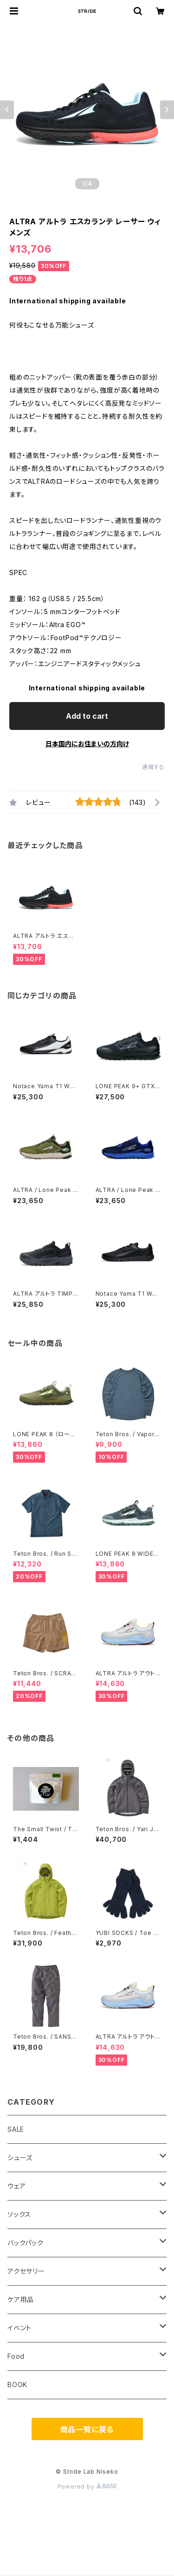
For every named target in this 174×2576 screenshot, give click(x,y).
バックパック (25, 2243)
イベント (19, 2328)
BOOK (17, 2385)
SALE (15, 2129)
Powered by (87, 2486)
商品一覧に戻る (87, 2429)
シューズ (19, 2157)
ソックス (19, 2214)
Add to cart (87, 716)
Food (16, 2356)
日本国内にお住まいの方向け (87, 744)
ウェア (16, 2186)
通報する (153, 766)
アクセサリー (26, 2271)
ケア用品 (20, 2299)
